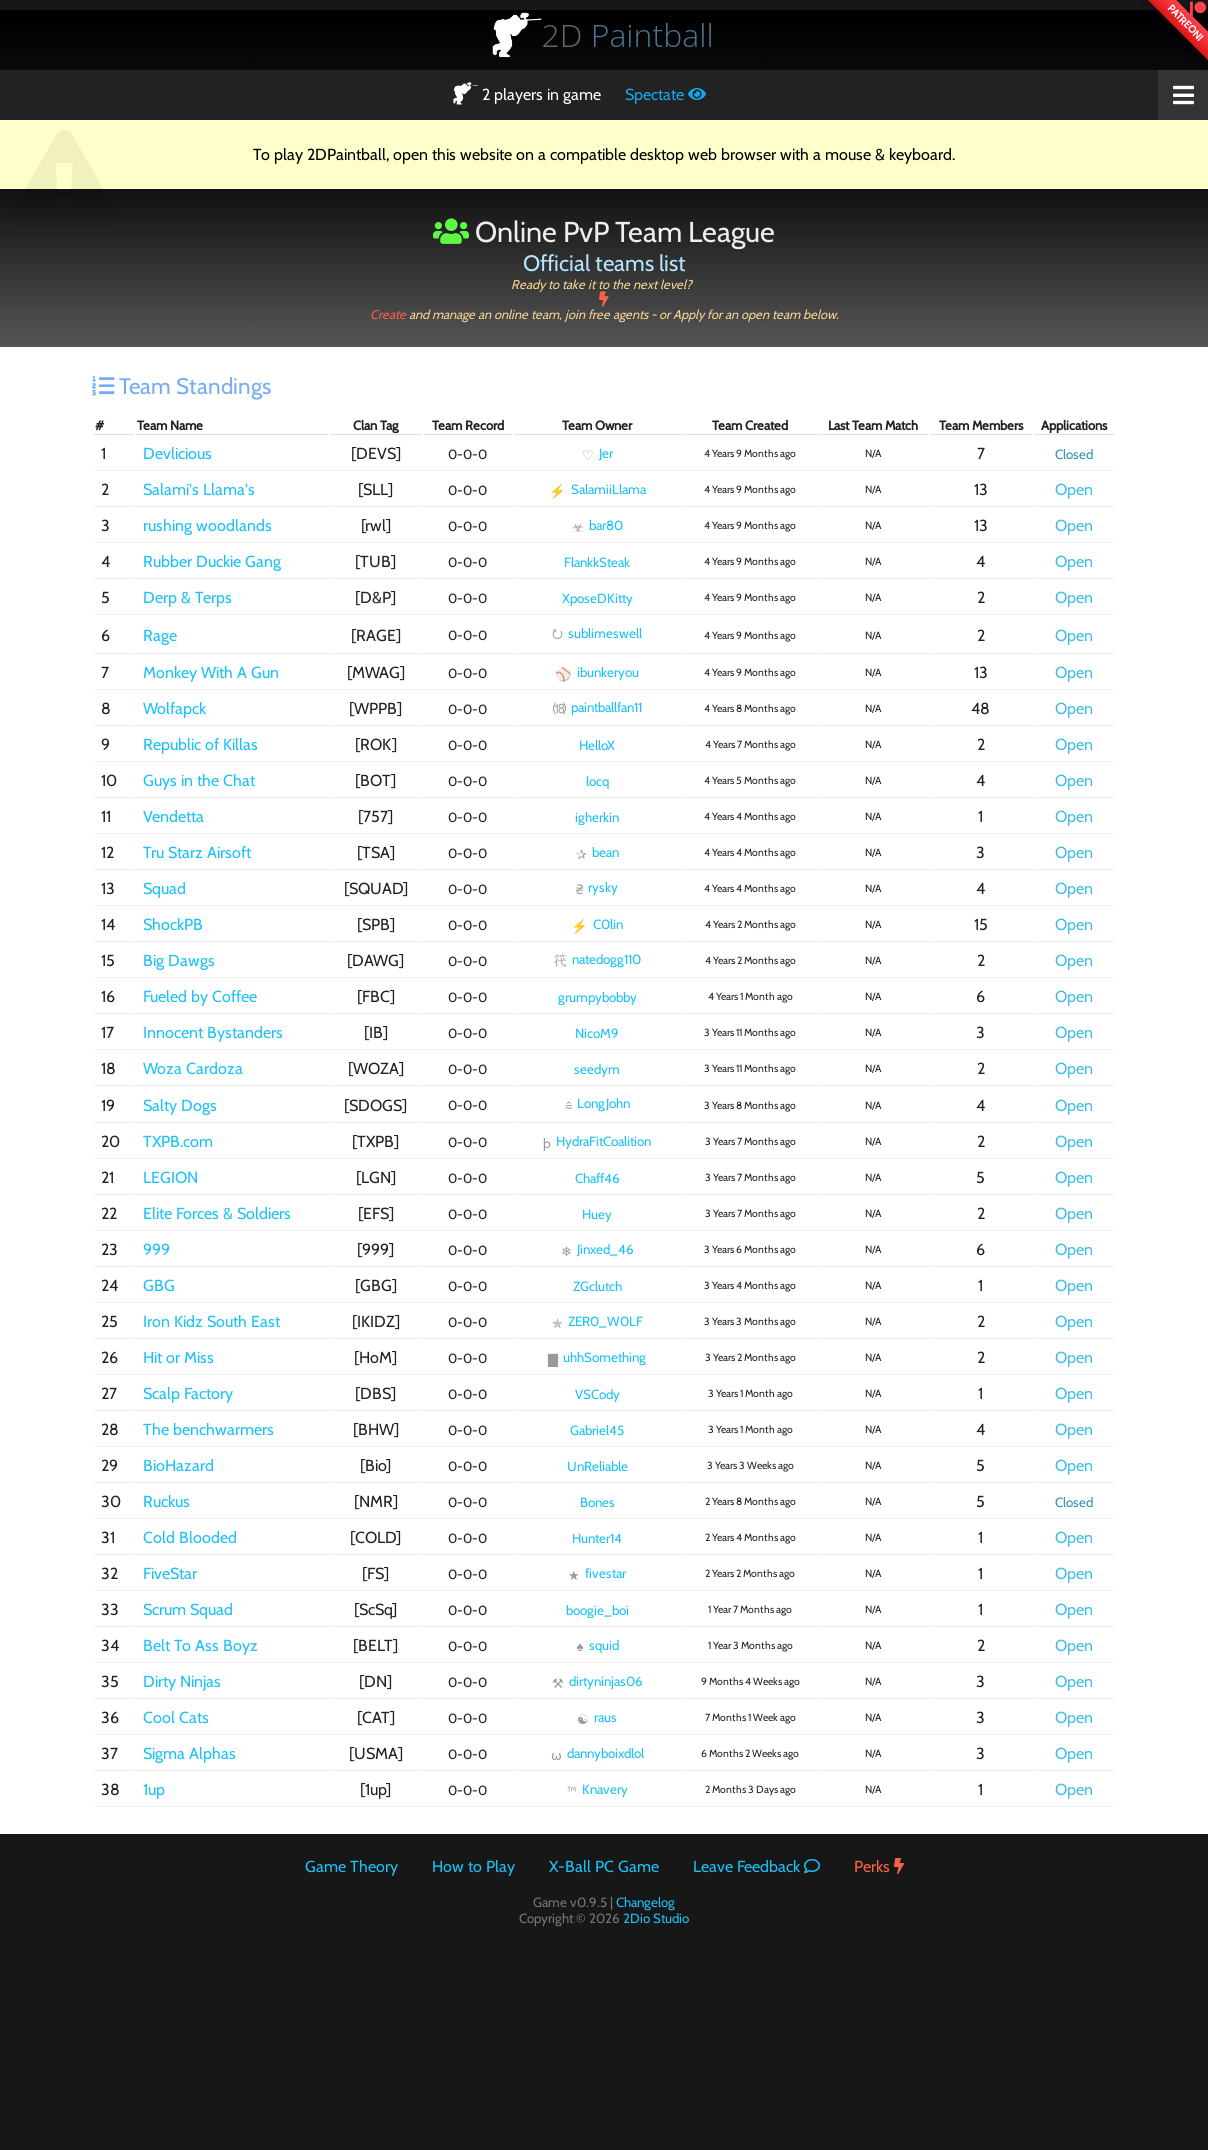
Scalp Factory (188, 1393)
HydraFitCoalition (597, 1142)
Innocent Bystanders (213, 1032)
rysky (597, 888)
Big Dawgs (179, 960)
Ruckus (166, 1501)
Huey (597, 1214)
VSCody (597, 1394)
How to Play (473, 1866)
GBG (159, 1285)
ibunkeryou (597, 673)
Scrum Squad (188, 1609)
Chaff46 (597, 1178)
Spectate (665, 94)
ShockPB (173, 924)
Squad (164, 888)
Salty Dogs (180, 1105)
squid (597, 1645)
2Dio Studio (656, 1918)
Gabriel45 (597, 1430)
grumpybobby (597, 997)
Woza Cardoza (193, 1068)
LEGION (170, 1177)
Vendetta (173, 816)
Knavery (597, 1790)
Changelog (645, 1902)
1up (154, 1789)
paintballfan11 (597, 707)
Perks (879, 1866)
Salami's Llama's (199, 489)
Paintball (628, 34)
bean (597, 853)
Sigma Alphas (189, 1753)
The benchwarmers (208, 1429)
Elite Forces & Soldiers (217, 1213)
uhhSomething (597, 1358)
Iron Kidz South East (211, 1321)
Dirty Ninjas (182, 1681)
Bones (597, 1502)
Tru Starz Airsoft (197, 852)
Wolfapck (174, 708)
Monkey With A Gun (211, 672)
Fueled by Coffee (200, 996)
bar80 (597, 526)
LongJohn (597, 1104)
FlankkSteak (597, 562)
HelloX (597, 745)
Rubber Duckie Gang (212, 561)
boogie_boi (597, 1610)
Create (604, 307)
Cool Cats (176, 1717)
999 (156, 1249)
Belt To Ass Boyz (200, 1645)
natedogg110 (597, 959)
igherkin (597, 817)
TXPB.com (178, 1141)
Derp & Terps (187, 597)
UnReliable (597, 1466)
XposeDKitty (597, 598)
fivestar (597, 1574)
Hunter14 (597, 1538)
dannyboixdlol (597, 1754)
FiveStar (170, 1573)
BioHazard (178, 1465)
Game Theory (351, 1866)
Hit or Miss (178, 1357)
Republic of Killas (200, 744)
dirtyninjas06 (597, 1682)
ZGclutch (597, 1286)
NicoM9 (597, 1033)
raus (597, 1718)
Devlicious (177, 453)
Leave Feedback (756, 1866)
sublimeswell (597, 633)
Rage (160, 635)
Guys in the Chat (199, 780)
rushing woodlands (207, 525)
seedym (597, 1069)
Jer (597, 454)
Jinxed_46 (597, 1250)
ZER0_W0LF (597, 1322)
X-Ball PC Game (604, 1866)
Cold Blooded (190, 1537)
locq (597, 781)
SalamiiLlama (597, 490)
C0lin (597, 925)
